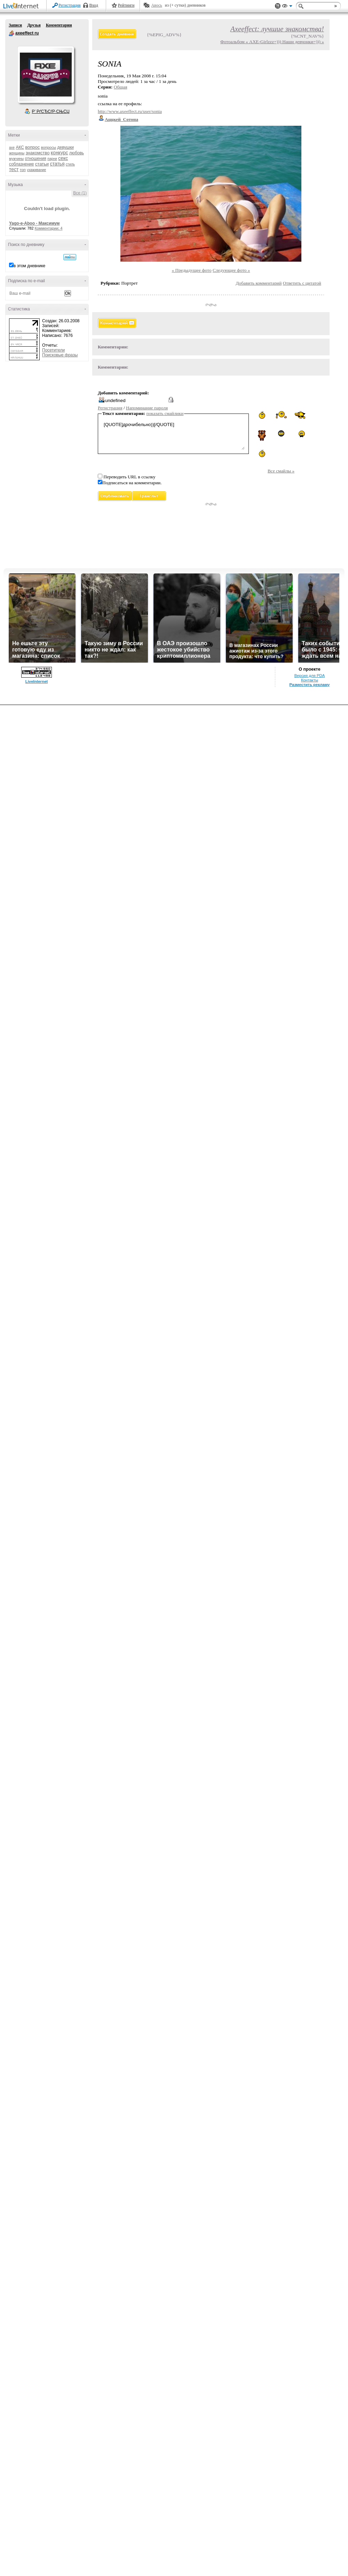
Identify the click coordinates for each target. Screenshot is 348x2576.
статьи (42, 164)
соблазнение (21, 164)
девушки (65, 147)
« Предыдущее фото (192, 270)
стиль (70, 164)
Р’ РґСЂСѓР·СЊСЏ (51, 111)
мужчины (16, 159)
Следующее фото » (231, 270)
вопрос (32, 147)
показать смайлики (165, 413)
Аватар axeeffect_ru (45, 74)
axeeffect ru (11, 33)
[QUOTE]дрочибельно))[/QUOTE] (173, 435)
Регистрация (69, 5)
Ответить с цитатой (302, 283)
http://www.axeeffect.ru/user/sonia (130, 111)
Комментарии (59, 25)
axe (12, 147)
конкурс (59, 152)
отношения (35, 158)
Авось (156, 5)
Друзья (33, 25)
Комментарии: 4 (49, 228)
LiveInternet (22, 6)
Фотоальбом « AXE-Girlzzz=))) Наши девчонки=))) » (272, 41)
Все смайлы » (281, 470)
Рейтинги (126, 5)
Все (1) (80, 193)
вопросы (48, 147)
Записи (15, 25)
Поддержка (277, 6)
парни (52, 159)
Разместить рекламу (310, 684)
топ (23, 170)
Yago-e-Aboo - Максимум (34, 223)
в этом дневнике (29, 265)
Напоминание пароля (147, 407)
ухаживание (36, 170)
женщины (16, 153)
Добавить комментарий (259, 283)
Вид (287, 7)
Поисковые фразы (60, 355)
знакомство (38, 152)
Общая (120, 87)
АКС (20, 147)
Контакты (309, 680)
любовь (76, 153)
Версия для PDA (309, 675)
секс (63, 158)
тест (13, 169)
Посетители (53, 350)
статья (57, 164)
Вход (93, 5)
